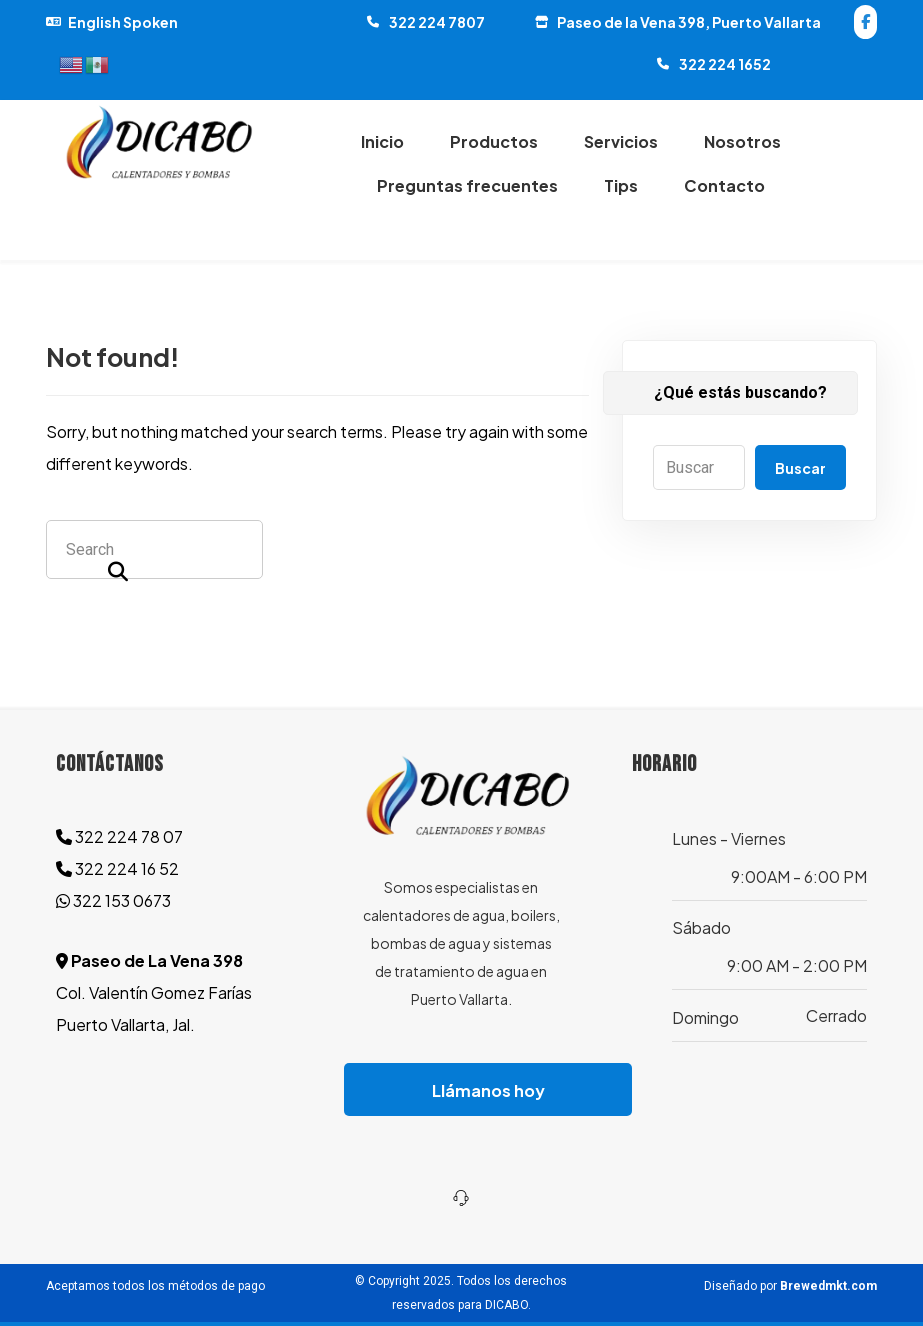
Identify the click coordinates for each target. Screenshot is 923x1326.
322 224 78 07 (119, 836)
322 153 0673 (113, 900)
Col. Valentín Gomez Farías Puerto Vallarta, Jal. (154, 992)
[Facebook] (865, 22)
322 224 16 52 (117, 868)
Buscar (800, 468)
